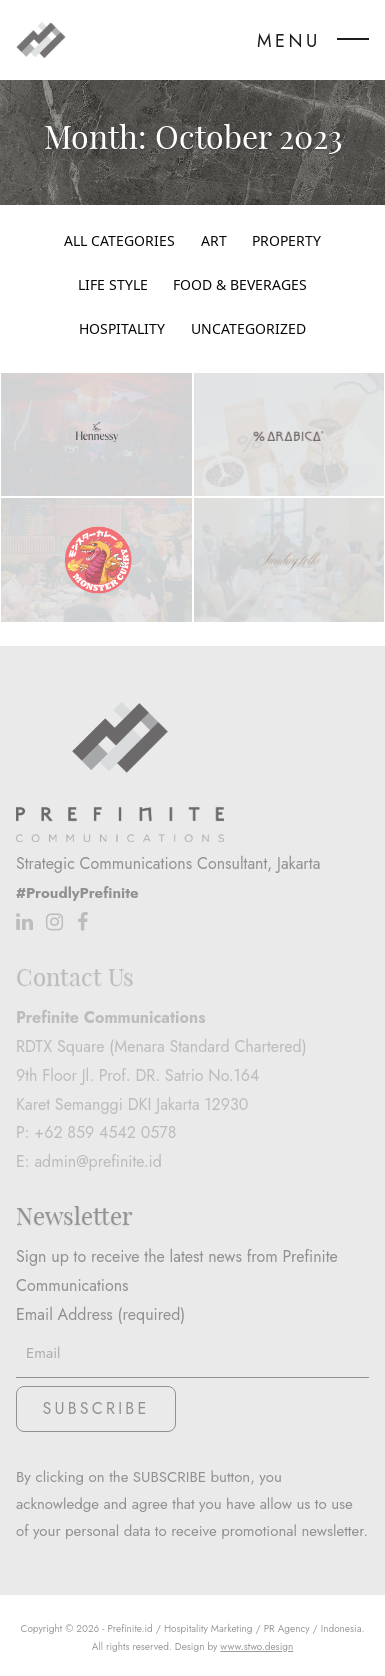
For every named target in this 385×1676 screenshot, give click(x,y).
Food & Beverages (240, 285)
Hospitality (122, 329)
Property (286, 241)
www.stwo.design (256, 1646)
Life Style (113, 285)
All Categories (119, 241)
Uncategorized (248, 329)
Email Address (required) (192, 1333)
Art (214, 241)
